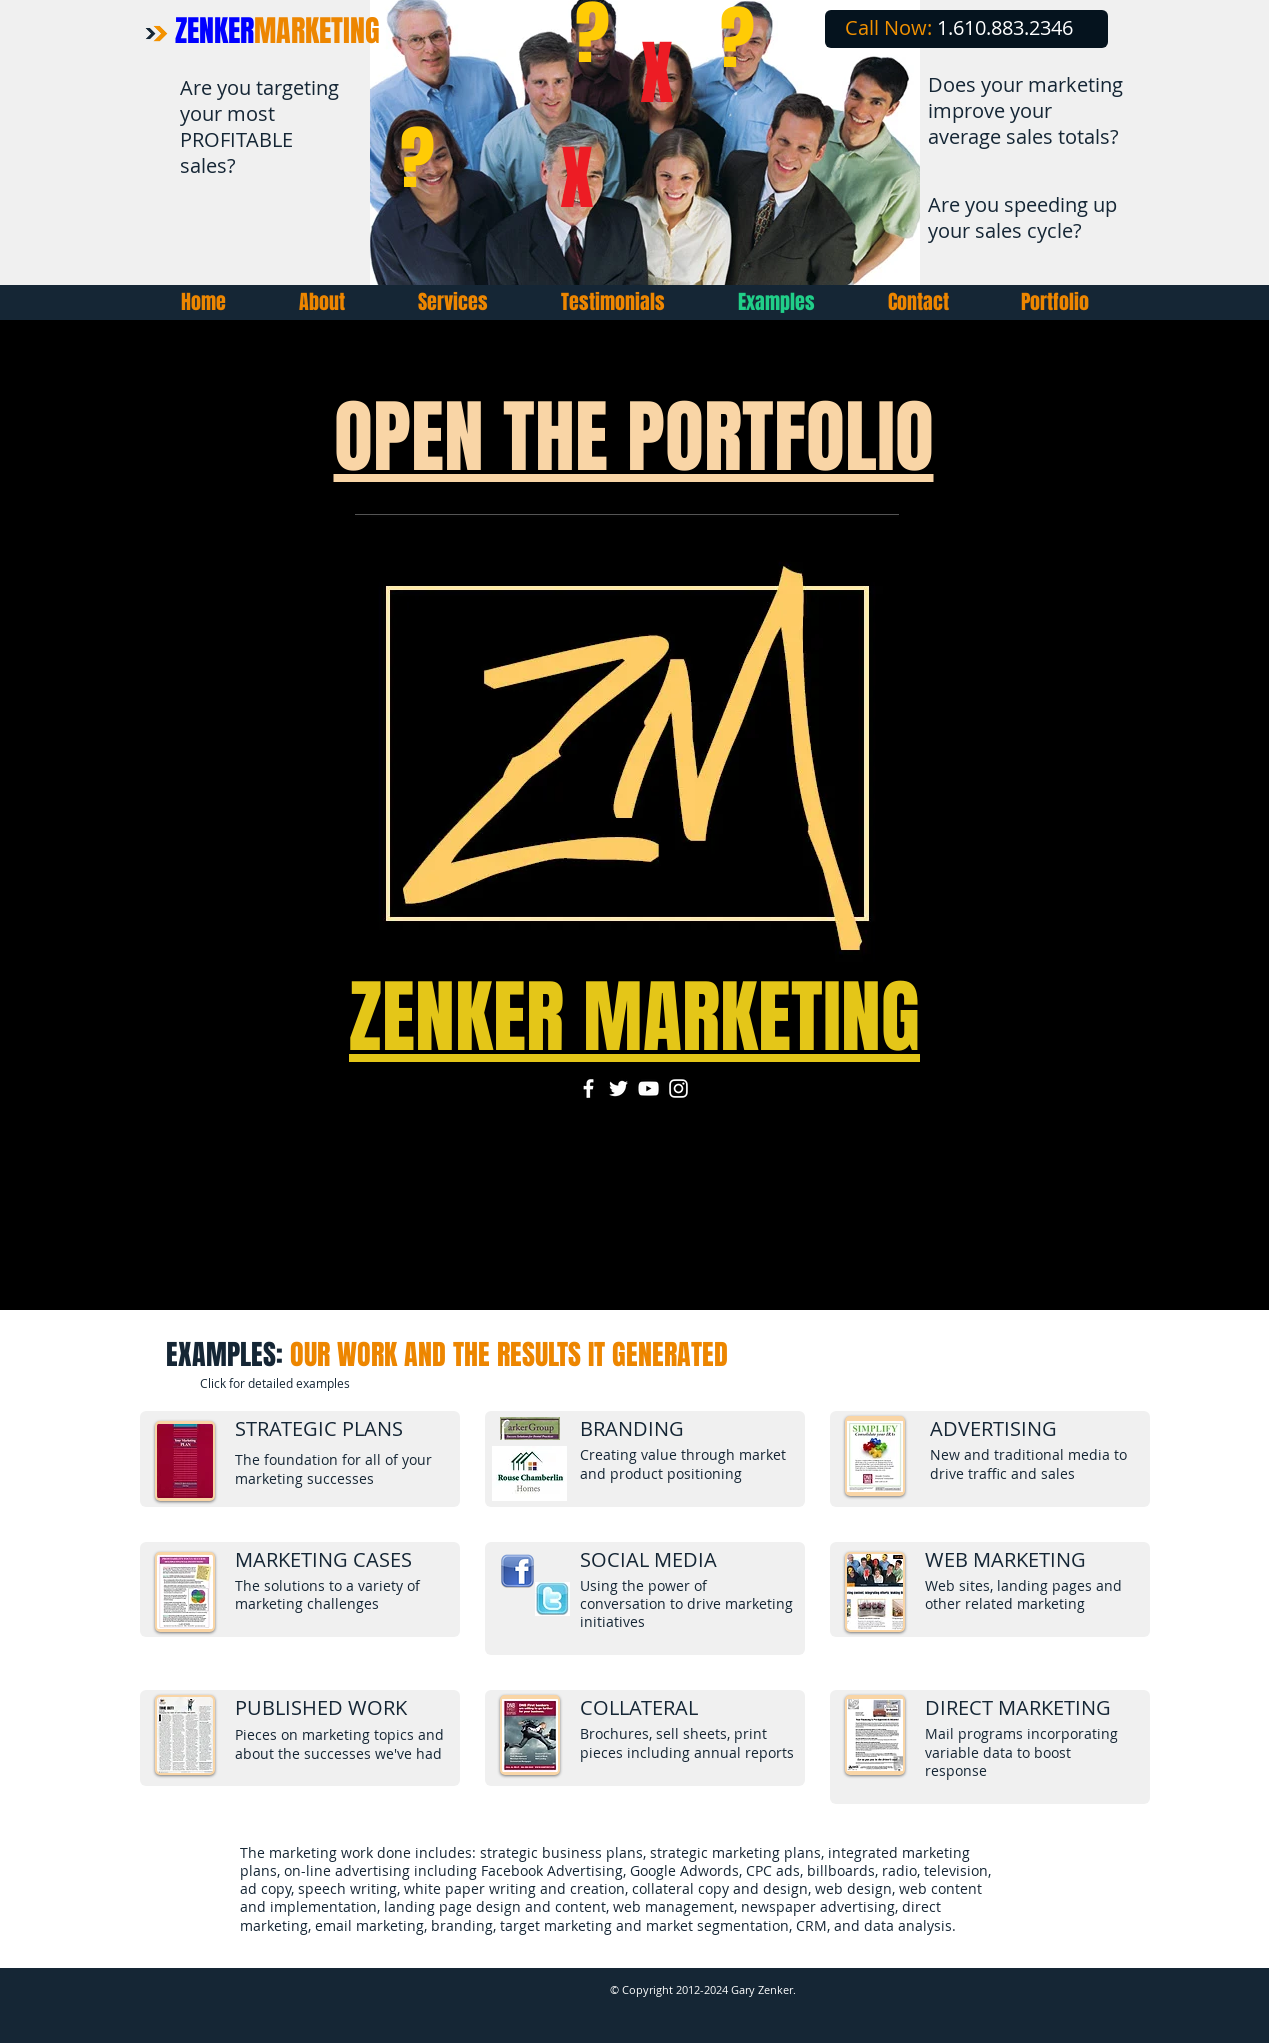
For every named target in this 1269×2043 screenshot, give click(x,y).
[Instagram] (678, 1088)
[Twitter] (618, 1088)
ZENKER (277, 31)
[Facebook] (588, 1088)
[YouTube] (648, 1088)
